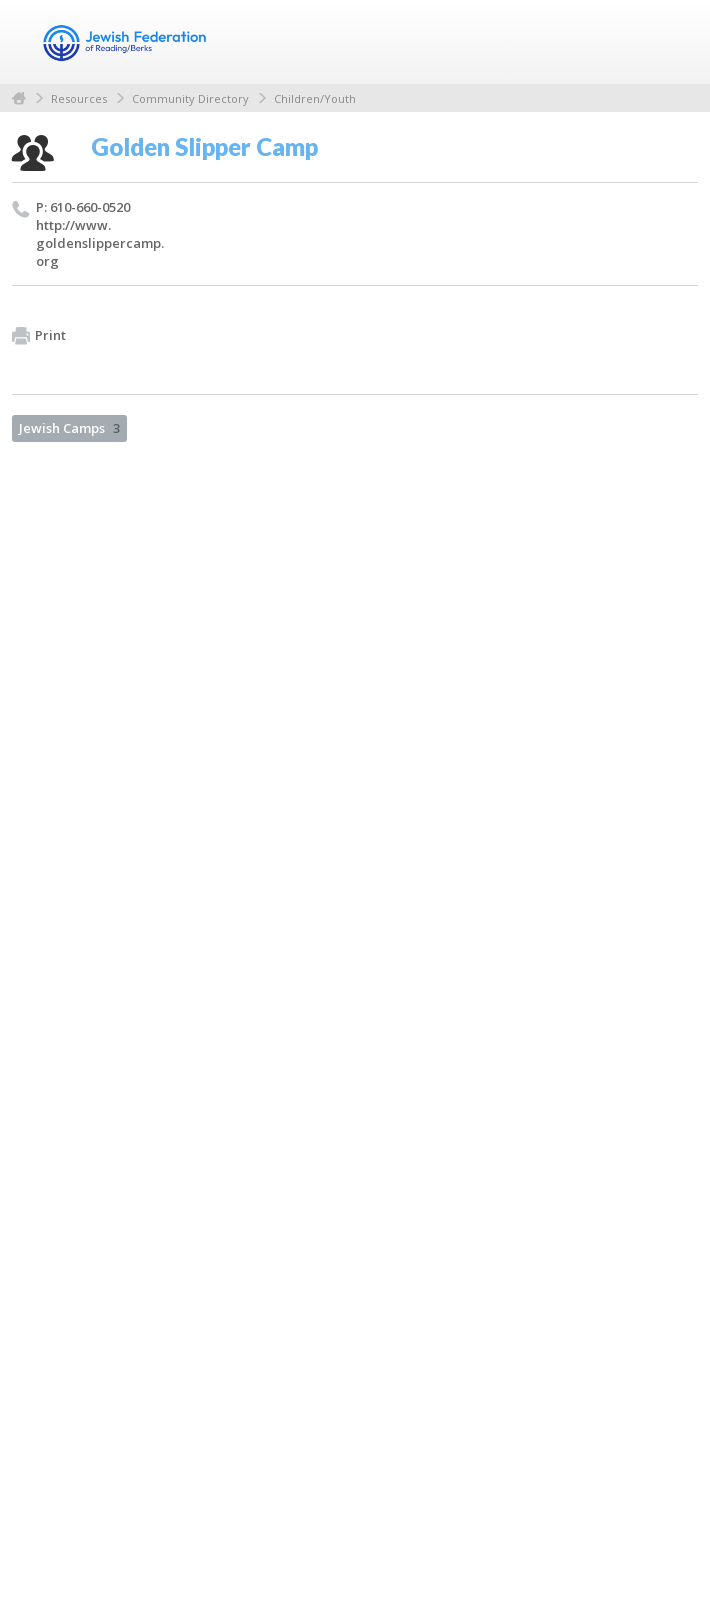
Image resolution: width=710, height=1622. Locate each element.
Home (19, 98)
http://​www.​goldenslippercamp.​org (100, 243)
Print (39, 336)
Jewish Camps (69, 428)
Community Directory (190, 98)
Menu (675, 42)
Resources (79, 98)
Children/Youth (315, 98)
